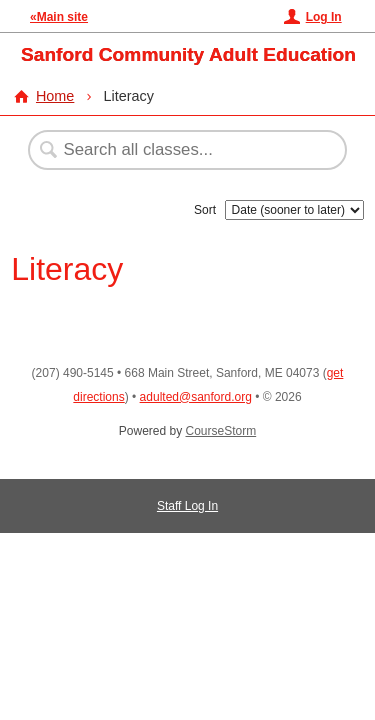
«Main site (59, 17)
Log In (324, 17)
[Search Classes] (177, 150)
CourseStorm (221, 431)
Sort (205, 210)
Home (55, 96)
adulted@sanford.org (196, 397)
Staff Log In (187, 506)
